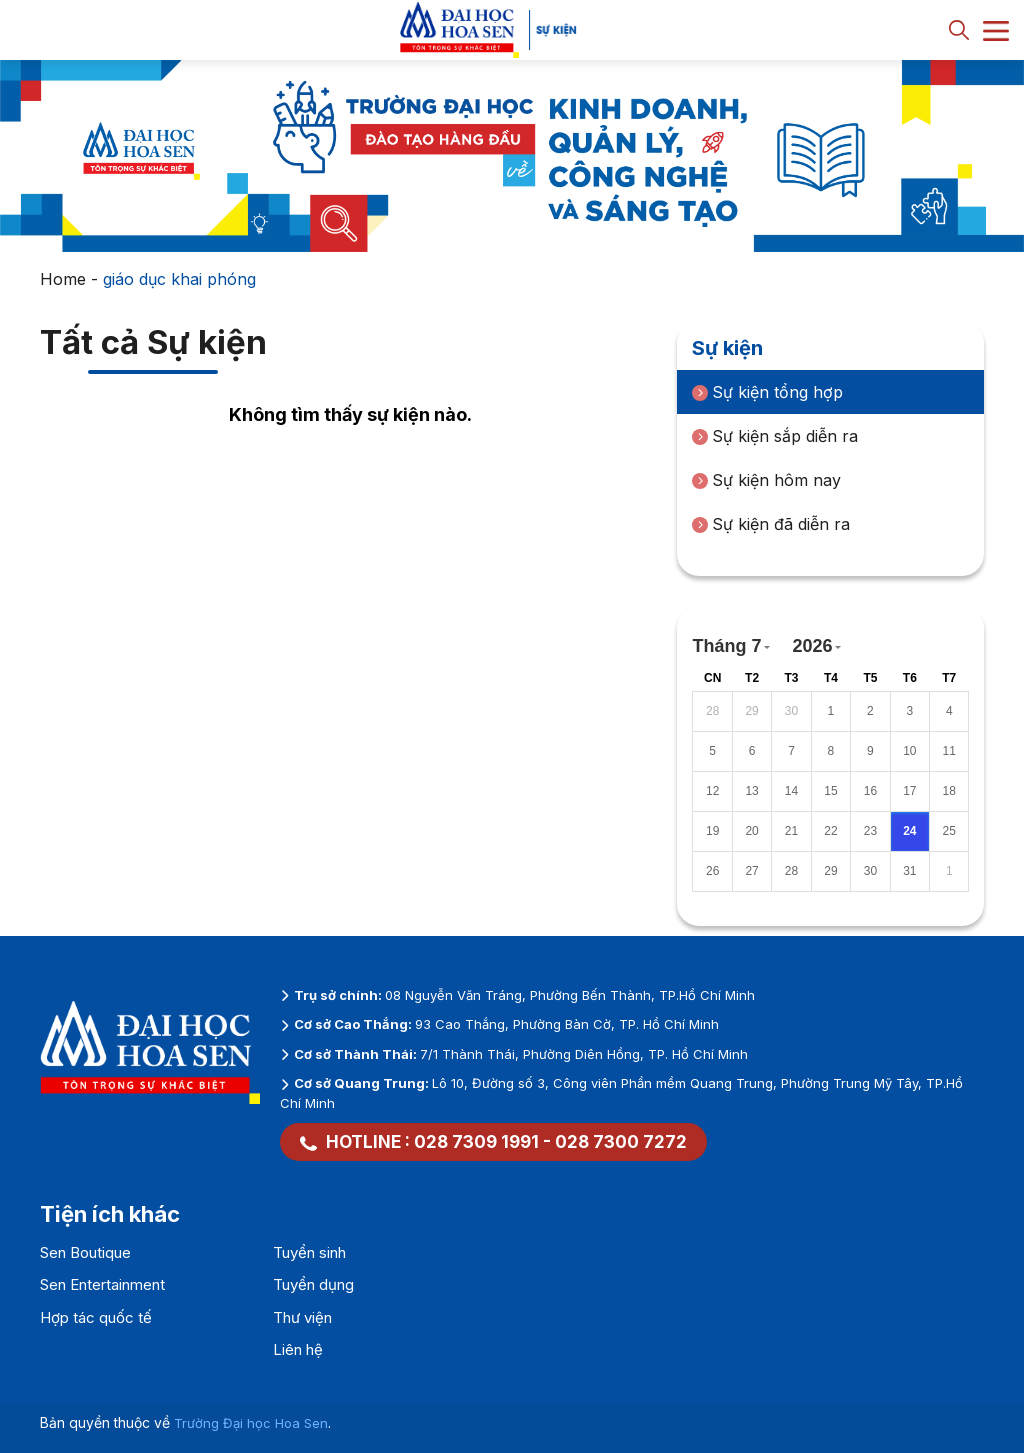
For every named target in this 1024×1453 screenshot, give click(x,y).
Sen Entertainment (102, 1284)
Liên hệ (298, 1349)
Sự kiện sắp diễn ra (775, 436)
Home (63, 279)
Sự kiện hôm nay (766, 480)
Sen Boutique (85, 1252)
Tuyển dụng (313, 1284)
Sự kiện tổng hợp (767, 392)
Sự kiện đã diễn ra (771, 524)
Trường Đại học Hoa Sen (251, 1423)
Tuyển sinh (309, 1252)
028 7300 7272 (621, 1142)
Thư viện (302, 1317)
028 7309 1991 (476, 1142)
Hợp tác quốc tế (96, 1317)
